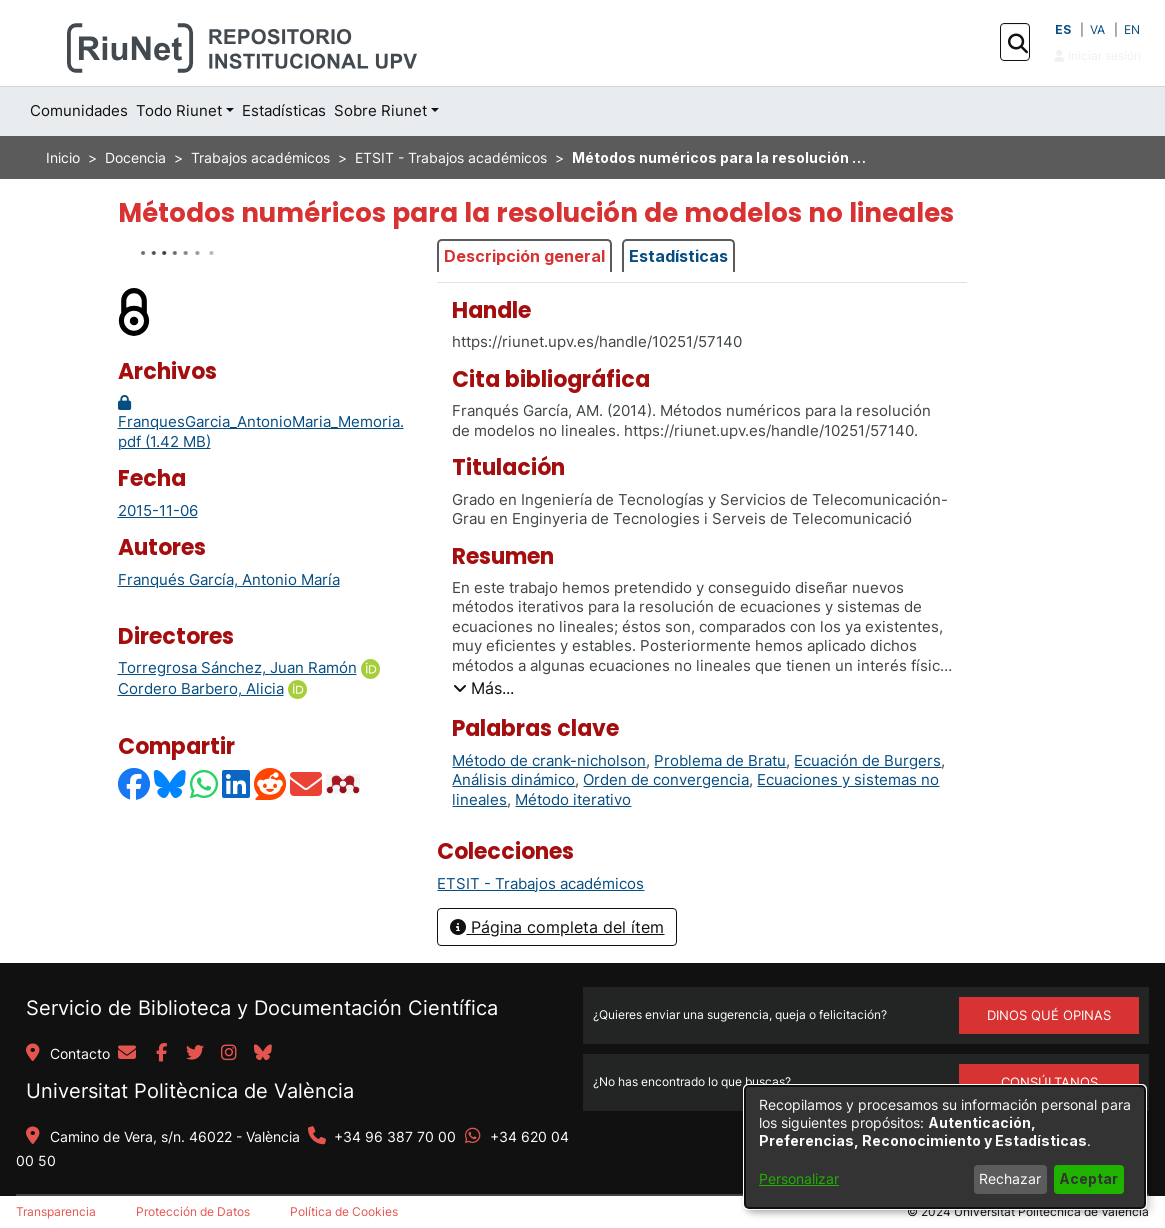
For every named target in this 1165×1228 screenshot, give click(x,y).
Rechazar (1010, 1178)
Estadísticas (678, 256)
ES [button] (1063, 29)
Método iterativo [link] (573, 799)
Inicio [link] (63, 157)
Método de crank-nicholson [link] (549, 760)
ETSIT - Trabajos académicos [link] (451, 157)
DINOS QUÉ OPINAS (1049, 1015)
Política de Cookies (344, 1211)
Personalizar (799, 1178)
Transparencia (56, 1211)
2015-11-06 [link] (158, 510)
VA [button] (1097, 29)
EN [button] (1132, 29)
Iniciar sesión (1097, 55)
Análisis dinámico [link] (513, 779)
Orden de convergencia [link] (666, 779)
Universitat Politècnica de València (190, 1091)
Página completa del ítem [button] (557, 927)
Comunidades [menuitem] (79, 110)
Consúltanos (1049, 1082)
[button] (1017, 43)
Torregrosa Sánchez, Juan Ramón (237, 667)
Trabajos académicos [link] (260, 157)
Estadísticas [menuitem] (284, 110)
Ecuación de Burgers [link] (867, 760)
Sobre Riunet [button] (380, 110)
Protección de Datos (193, 1211)
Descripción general (524, 256)
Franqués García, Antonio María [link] (229, 579)
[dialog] (945, 1147)
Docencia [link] (135, 157)
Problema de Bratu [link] (720, 760)
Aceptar (1088, 1178)
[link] (540, 883)
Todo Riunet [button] (179, 110)
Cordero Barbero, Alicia (201, 688)
